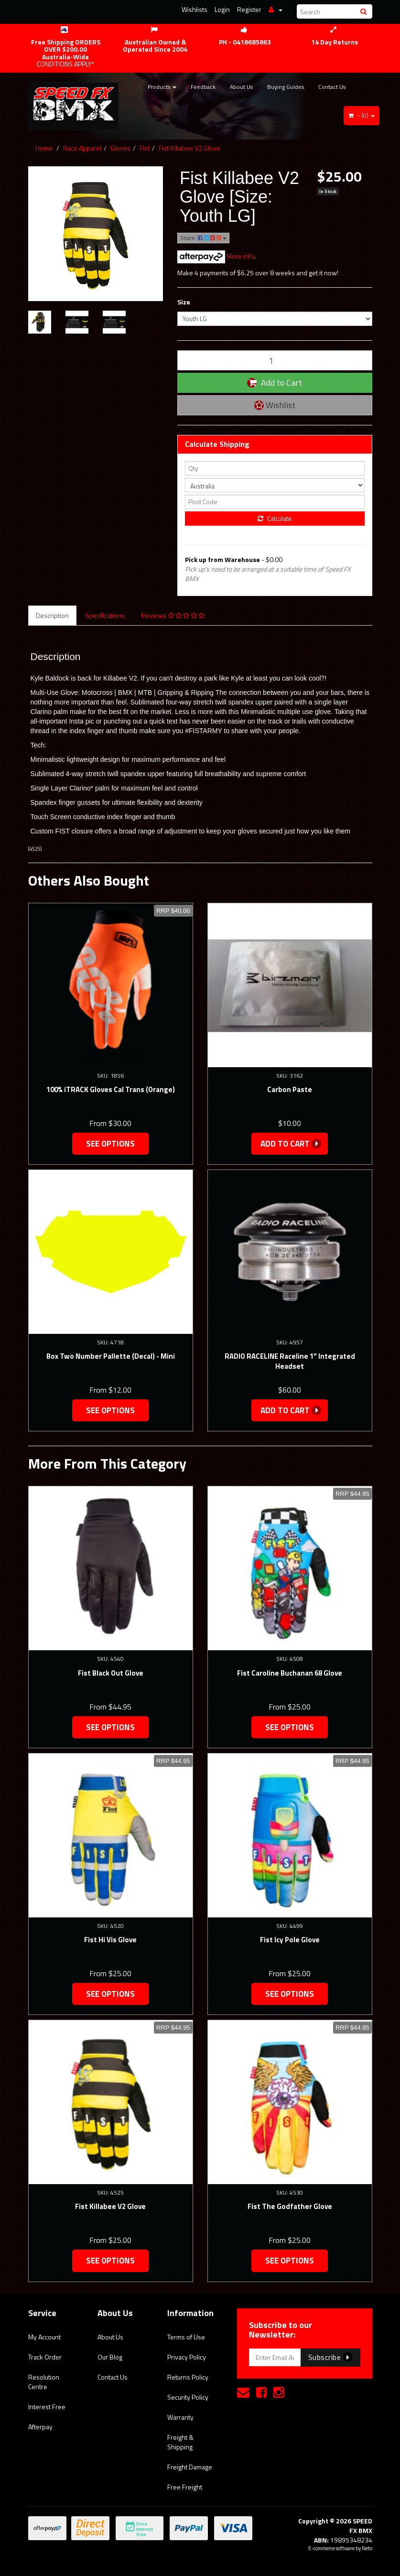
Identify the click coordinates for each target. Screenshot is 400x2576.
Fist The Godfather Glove (290, 2206)
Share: (203, 237)
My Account (44, 2337)
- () (361, 115)
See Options (110, 1143)
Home (44, 148)
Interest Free (46, 2407)
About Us (241, 86)
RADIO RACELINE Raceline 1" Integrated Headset (290, 1361)
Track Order (45, 2357)
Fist (145, 148)
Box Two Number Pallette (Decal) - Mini (110, 1356)
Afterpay (40, 2427)
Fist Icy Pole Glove (290, 1939)
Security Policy (187, 2397)
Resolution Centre (43, 2382)
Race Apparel (82, 148)
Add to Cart (274, 382)
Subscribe (330, 2357)
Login (222, 9)
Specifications (105, 615)
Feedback (203, 86)
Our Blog (109, 2357)
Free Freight (184, 2487)
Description (52, 615)
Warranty (180, 2417)
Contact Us (332, 86)
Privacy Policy (186, 2357)
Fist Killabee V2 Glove (189, 148)
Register (249, 9)
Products (162, 86)
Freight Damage (189, 2467)
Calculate (275, 518)
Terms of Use (186, 2337)
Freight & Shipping (180, 2442)
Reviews (173, 615)
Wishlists (194, 9)
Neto (367, 2548)
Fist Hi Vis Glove (110, 1939)
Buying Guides (285, 86)
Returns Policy (187, 2377)
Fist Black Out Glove (110, 1672)
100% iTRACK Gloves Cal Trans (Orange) (110, 1089)
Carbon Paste (289, 1089)
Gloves (120, 148)
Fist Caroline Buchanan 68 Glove (289, 1672)
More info (215, 256)
